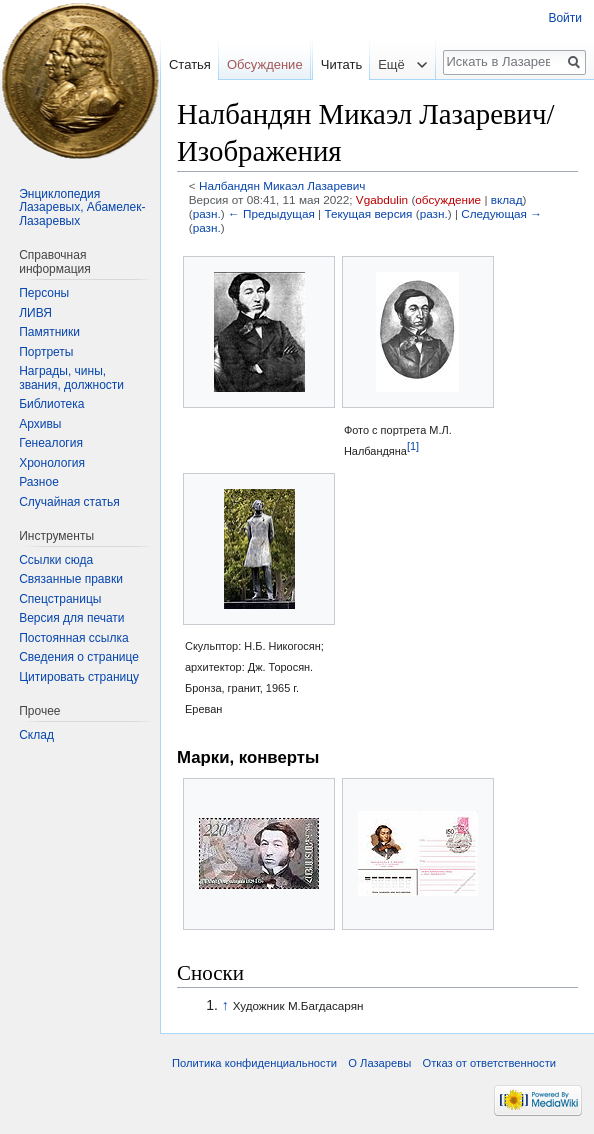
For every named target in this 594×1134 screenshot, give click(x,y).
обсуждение (448, 199)
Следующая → (501, 213)
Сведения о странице (79, 657)
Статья (190, 64)
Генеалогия (51, 443)
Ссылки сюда (56, 560)
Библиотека (51, 404)
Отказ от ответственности (489, 1063)
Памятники (49, 332)
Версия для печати (71, 618)
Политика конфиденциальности (254, 1063)
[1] (413, 445)
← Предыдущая (271, 213)
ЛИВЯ (35, 313)
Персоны (44, 293)
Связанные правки (71, 579)
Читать (328, 104)
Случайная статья (69, 502)
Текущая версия (368, 213)
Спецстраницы (60, 599)
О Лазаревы (379, 1063)
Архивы (40, 424)
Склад (36, 735)
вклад (507, 199)
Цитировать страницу (79, 677)
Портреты (46, 352)
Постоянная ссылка (73, 638)
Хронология (52, 463)
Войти (565, 18)
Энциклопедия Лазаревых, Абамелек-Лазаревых (82, 207)
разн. (207, 213)
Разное (39, 482)
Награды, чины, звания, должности (71, 378)
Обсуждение (265, 64)
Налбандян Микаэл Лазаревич (282, 185)
